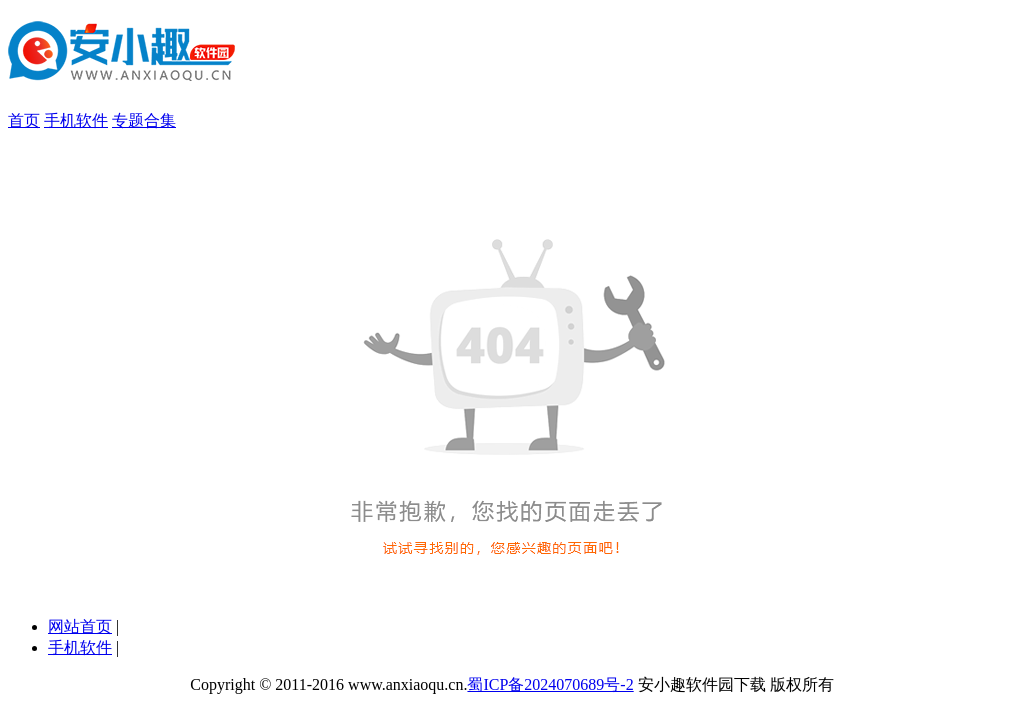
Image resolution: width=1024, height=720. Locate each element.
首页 (24, 120)
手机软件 (76, 120)
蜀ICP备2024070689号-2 (550, 684)
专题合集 (144, 120)
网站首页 (80, 626)
